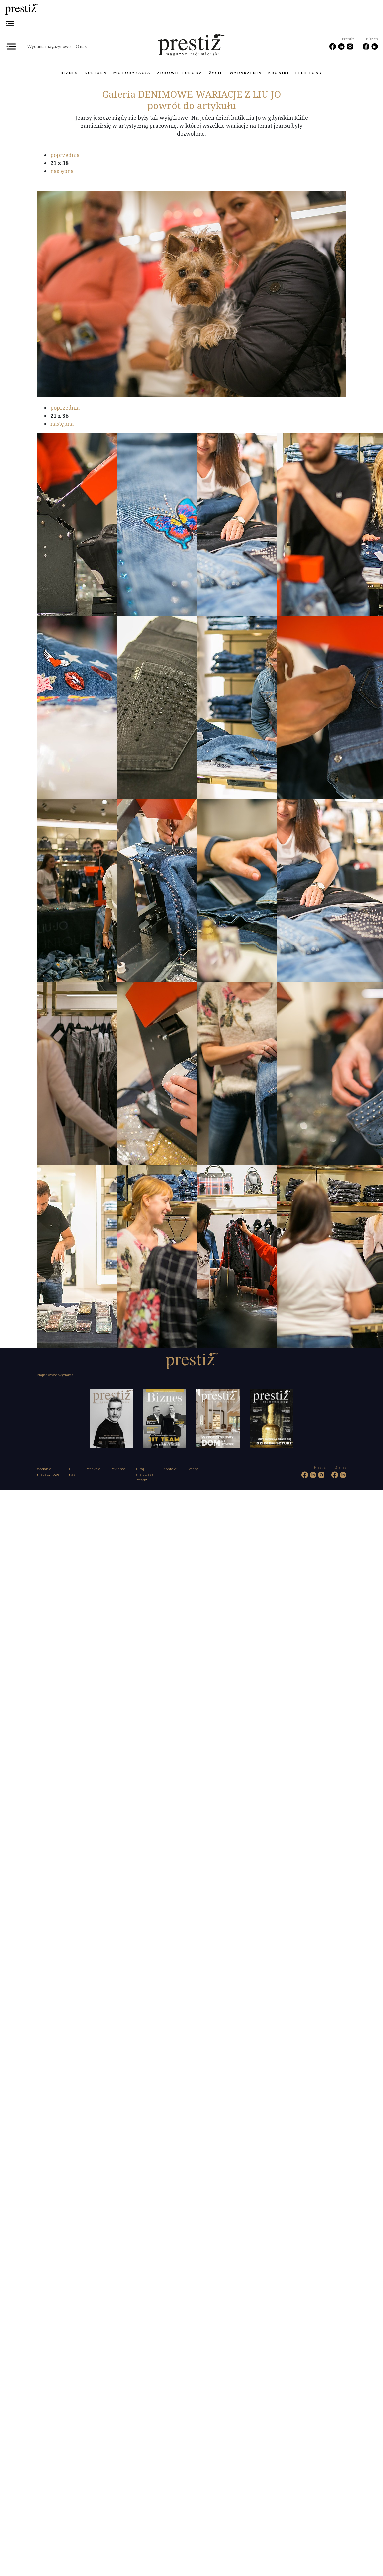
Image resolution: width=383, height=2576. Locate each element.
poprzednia (65, 155)
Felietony (308, 73)
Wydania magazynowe (49, 46)
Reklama (117, 1469)
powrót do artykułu (191, 105)
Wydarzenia (246, 73)
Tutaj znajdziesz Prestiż (144, 1475)
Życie (216, 73)
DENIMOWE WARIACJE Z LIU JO (191, 94)
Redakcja (92, 1469)
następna (62, 171)
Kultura (96, 73)
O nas (81, 46)
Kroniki (278, 73)
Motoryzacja (131, 73)
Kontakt (170, 1469)
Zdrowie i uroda (179, 73)
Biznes (69, 73)
